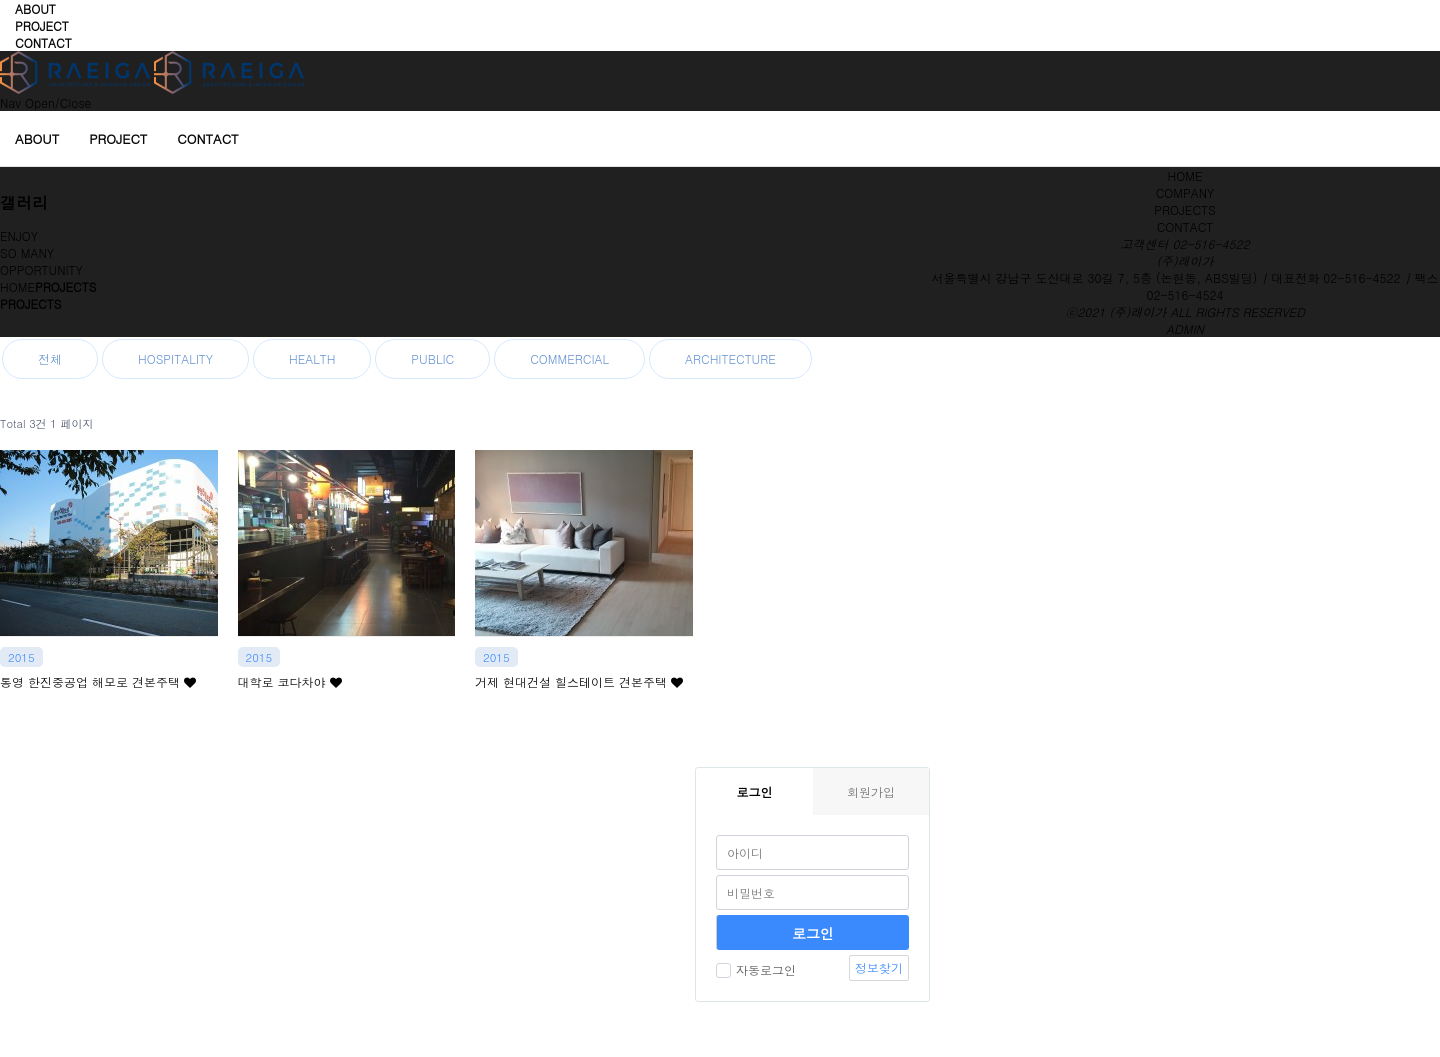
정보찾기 (879, 967)
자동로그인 (756, 969)
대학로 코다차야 (290, 681)
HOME (1185, 175)
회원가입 (871, 791)
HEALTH (312, 358)
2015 (21, 657)
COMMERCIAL (569, 358)
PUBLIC (432, 358)
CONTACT (43, 42)
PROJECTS (1184, 209)
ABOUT (35, 8)
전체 (50, 358)
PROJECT (42, 25)
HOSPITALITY (175, 358)
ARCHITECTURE (730, 358)
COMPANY (1185, 192)
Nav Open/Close (45, 102)
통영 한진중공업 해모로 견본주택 (98, 681)
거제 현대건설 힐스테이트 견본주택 (579, 681)
